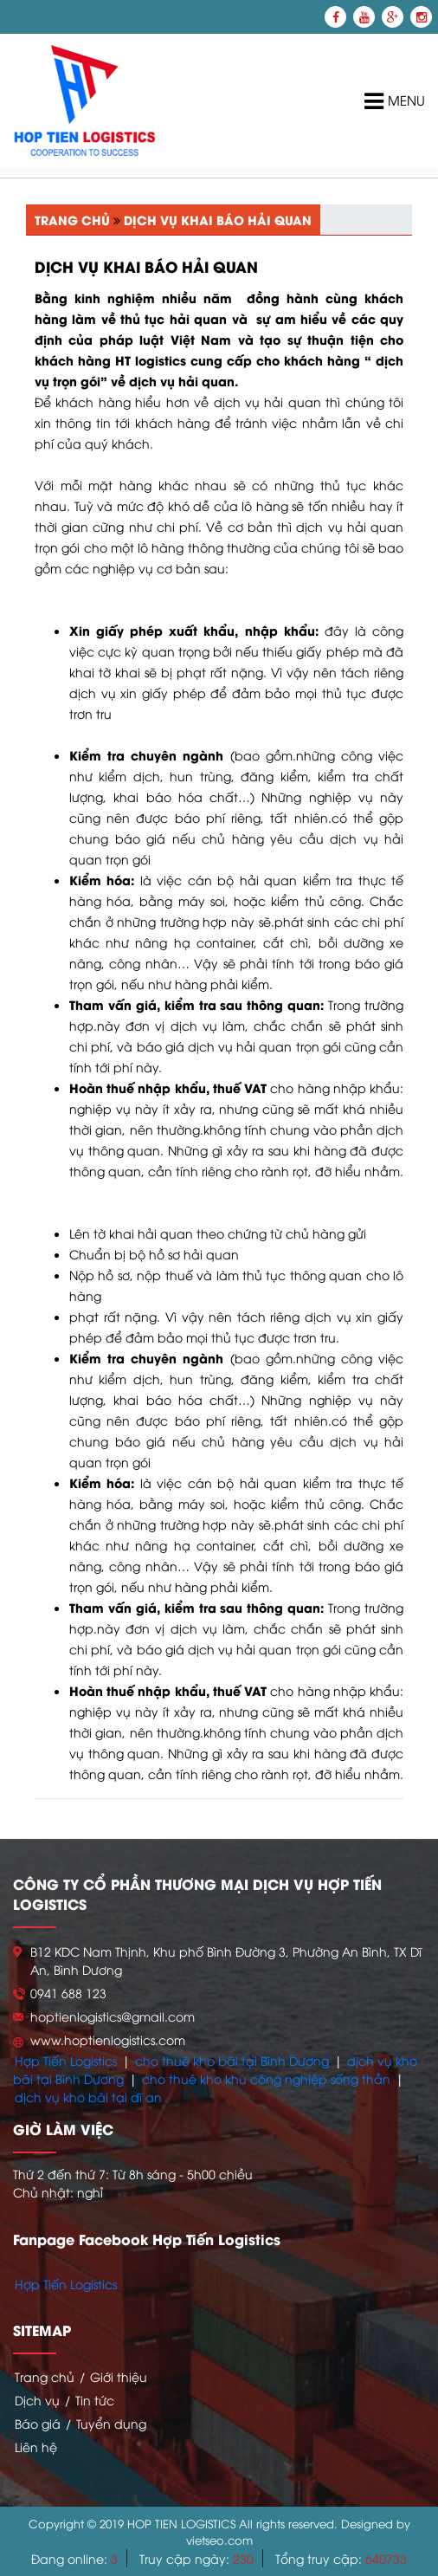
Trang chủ (72, 219)
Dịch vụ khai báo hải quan (218, 219)
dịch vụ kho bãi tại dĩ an (88, 2096)
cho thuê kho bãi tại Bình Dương (232, 2060)
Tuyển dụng (111, 2423)
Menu (394, 101)
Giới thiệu (118, 2376)
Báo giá (38, 2423)
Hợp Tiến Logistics (66, 2060)
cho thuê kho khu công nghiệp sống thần (266, 2078)
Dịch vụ (37, 2400)
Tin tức (94, 2400)
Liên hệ (36, 2446)
